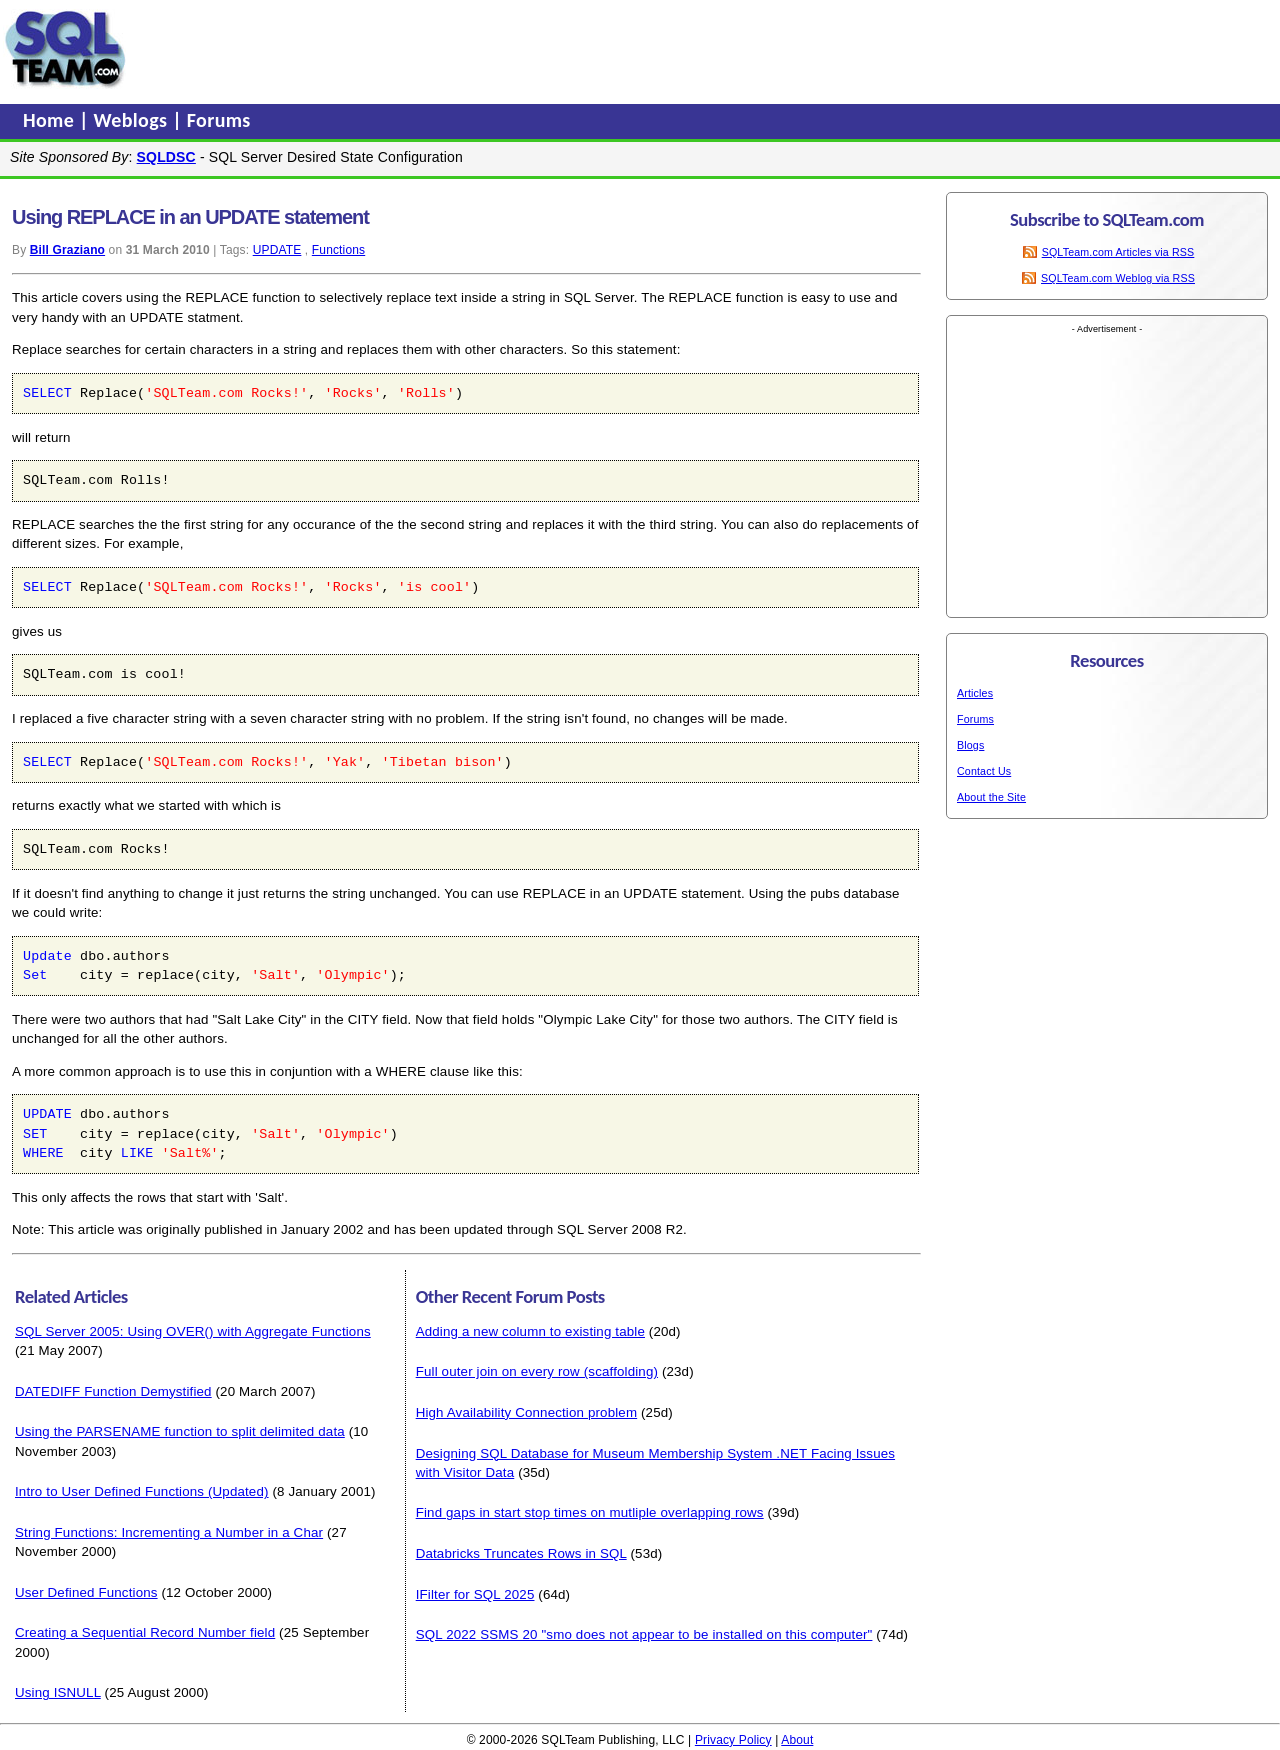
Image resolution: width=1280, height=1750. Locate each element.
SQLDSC (166, 157)
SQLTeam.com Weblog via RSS (1118, 278)
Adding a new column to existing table (530, 1331)
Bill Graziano (67, 250)
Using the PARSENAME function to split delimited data (180, 1431)
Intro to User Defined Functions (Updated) (142, 1491)
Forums (219, 120)
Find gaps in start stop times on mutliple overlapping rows (590, 1512)
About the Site (991, 797)
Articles (975, 693)
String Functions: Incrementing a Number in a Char (169, 1532)
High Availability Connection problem (527, 1412)
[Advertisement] (513, 49)
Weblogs (133, 120)
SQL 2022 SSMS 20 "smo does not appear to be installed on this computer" (644, 1634)
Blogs (970, 745)
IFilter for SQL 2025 (475, 1594)
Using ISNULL (58, 1692)
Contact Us (984, 771)
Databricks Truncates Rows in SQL (521, 1553)
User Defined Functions (86, 1592)
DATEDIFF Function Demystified (113, 1391)
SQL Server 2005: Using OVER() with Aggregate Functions (193, 1331)
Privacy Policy (733, 1740)
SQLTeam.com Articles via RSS (1118, 252)
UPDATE (277, 250)
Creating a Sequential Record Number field (145, 1632)
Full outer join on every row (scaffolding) (537, 1371)
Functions (338, 250)
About (797, 1740)
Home (51, 120)
